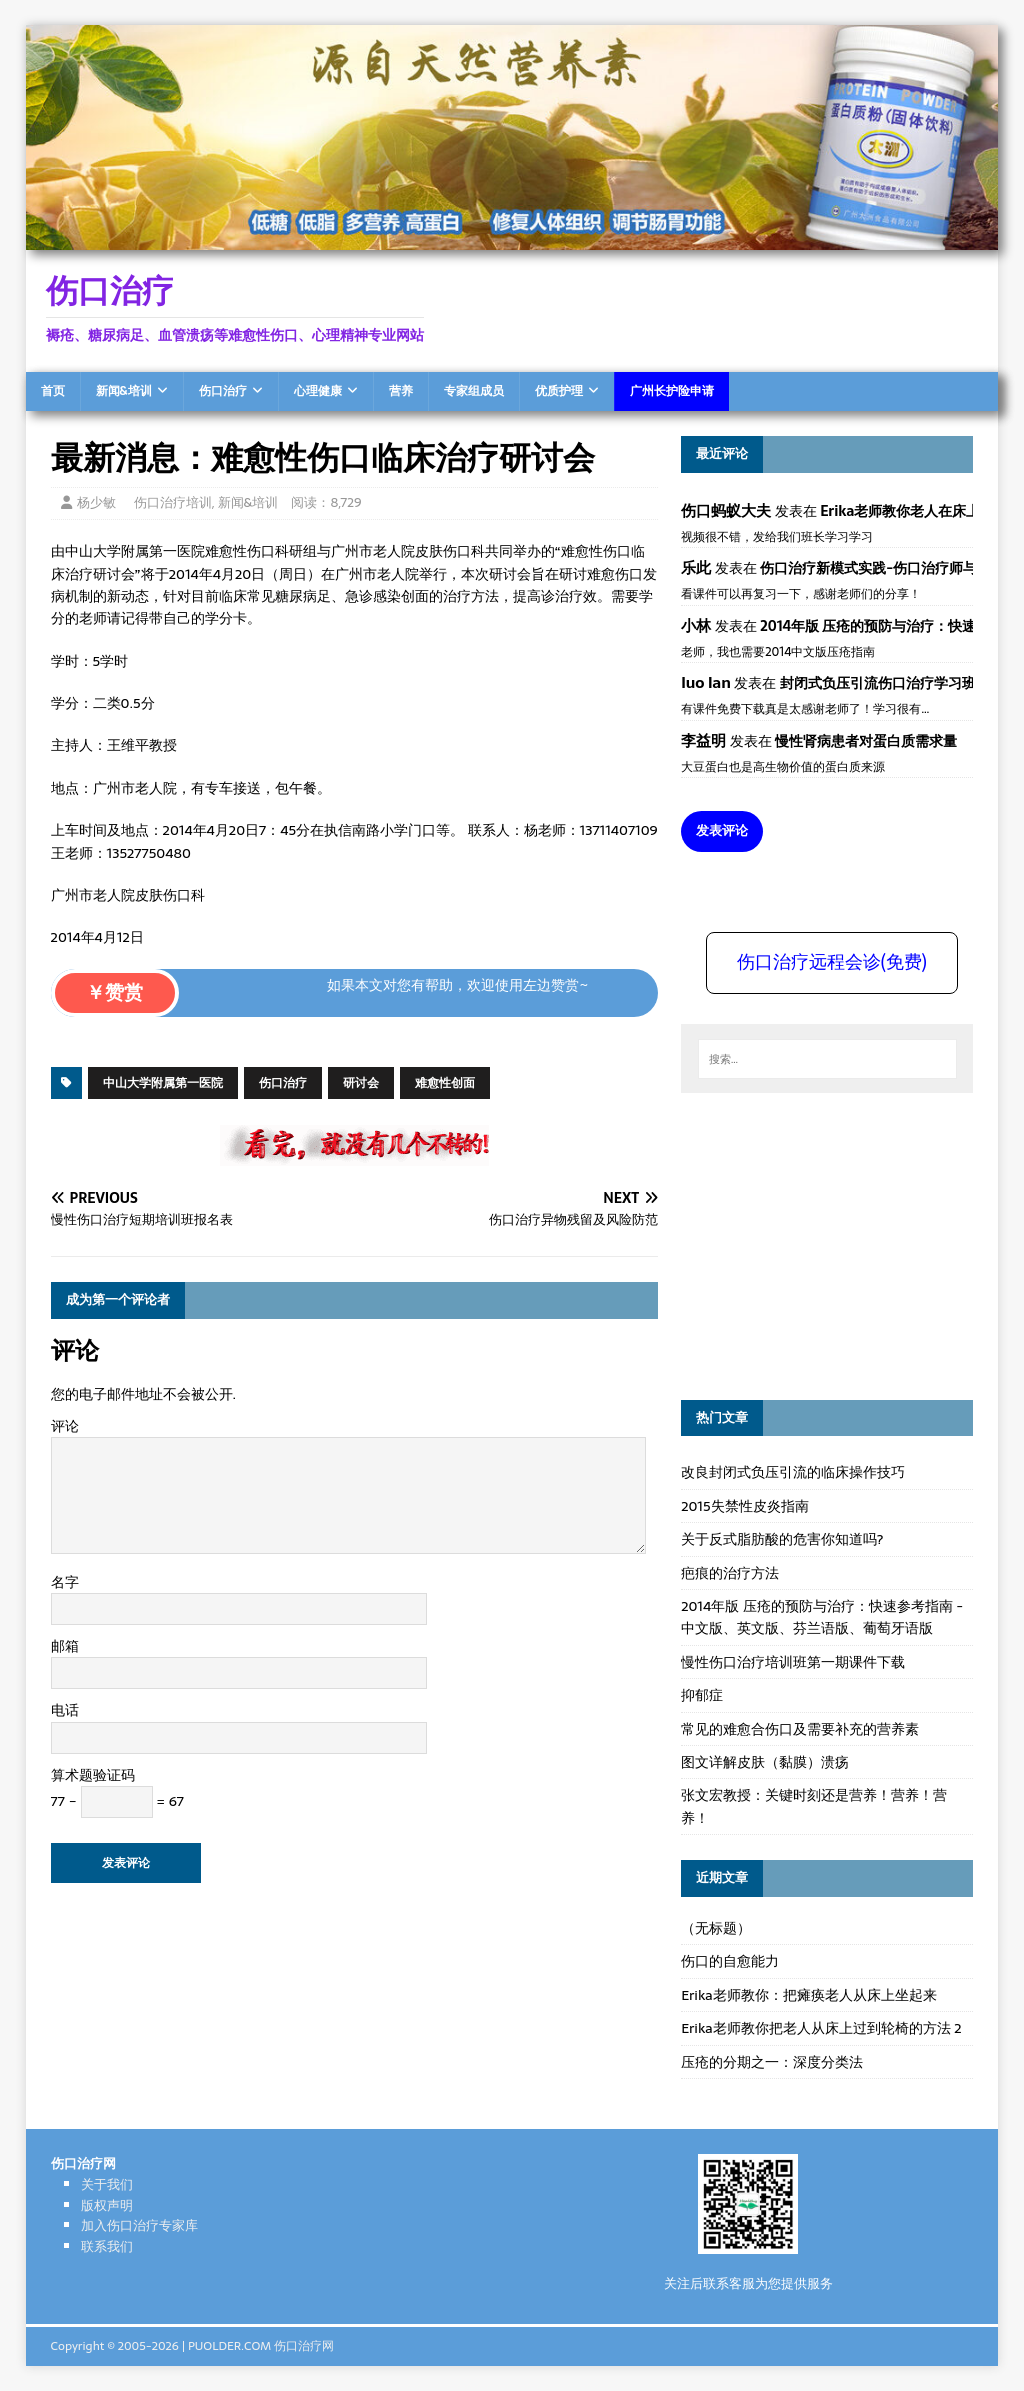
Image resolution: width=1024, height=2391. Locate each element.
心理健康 (318, 391)
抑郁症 (702, 1695)
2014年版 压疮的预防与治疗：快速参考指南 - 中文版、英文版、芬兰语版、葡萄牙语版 (822, 1617)
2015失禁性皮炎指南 (744, 1506)
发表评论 (722, 830)
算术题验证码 (93, 1775)
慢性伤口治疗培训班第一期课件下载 (793, 1662)
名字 (65, 1582)
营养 (401, 391)
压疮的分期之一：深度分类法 (772, 2062)
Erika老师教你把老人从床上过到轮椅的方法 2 (821, 2028)
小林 (696, 625)
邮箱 (65, 1646)
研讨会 (361, 1083)
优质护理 (559, 391)
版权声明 (107, 2205)
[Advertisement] (831, 1243)
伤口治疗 (223, 391)
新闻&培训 (124, 391)
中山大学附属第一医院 (163, 1083)
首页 (53, 391)
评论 (65, 1426)
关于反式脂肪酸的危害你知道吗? (782, 1539)
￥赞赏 (114, 992)
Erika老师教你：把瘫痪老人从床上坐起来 (809, 1995)
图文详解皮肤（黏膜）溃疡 (765, 1762)
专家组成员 (474, 391)
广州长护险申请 (672, 391)
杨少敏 (96, 502)
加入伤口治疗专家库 (139, 2225)
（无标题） (716, 1928)
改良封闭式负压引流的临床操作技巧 (793, 1472)
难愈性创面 (445, 1083)
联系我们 (107, 2246)
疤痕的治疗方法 (730, 1573)
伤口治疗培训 (173, 502)
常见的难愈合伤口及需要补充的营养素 (800, 1729)
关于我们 (107, 2184)
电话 (65, 1710)
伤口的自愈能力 (730, 1961)
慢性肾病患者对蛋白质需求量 (866, 741)
